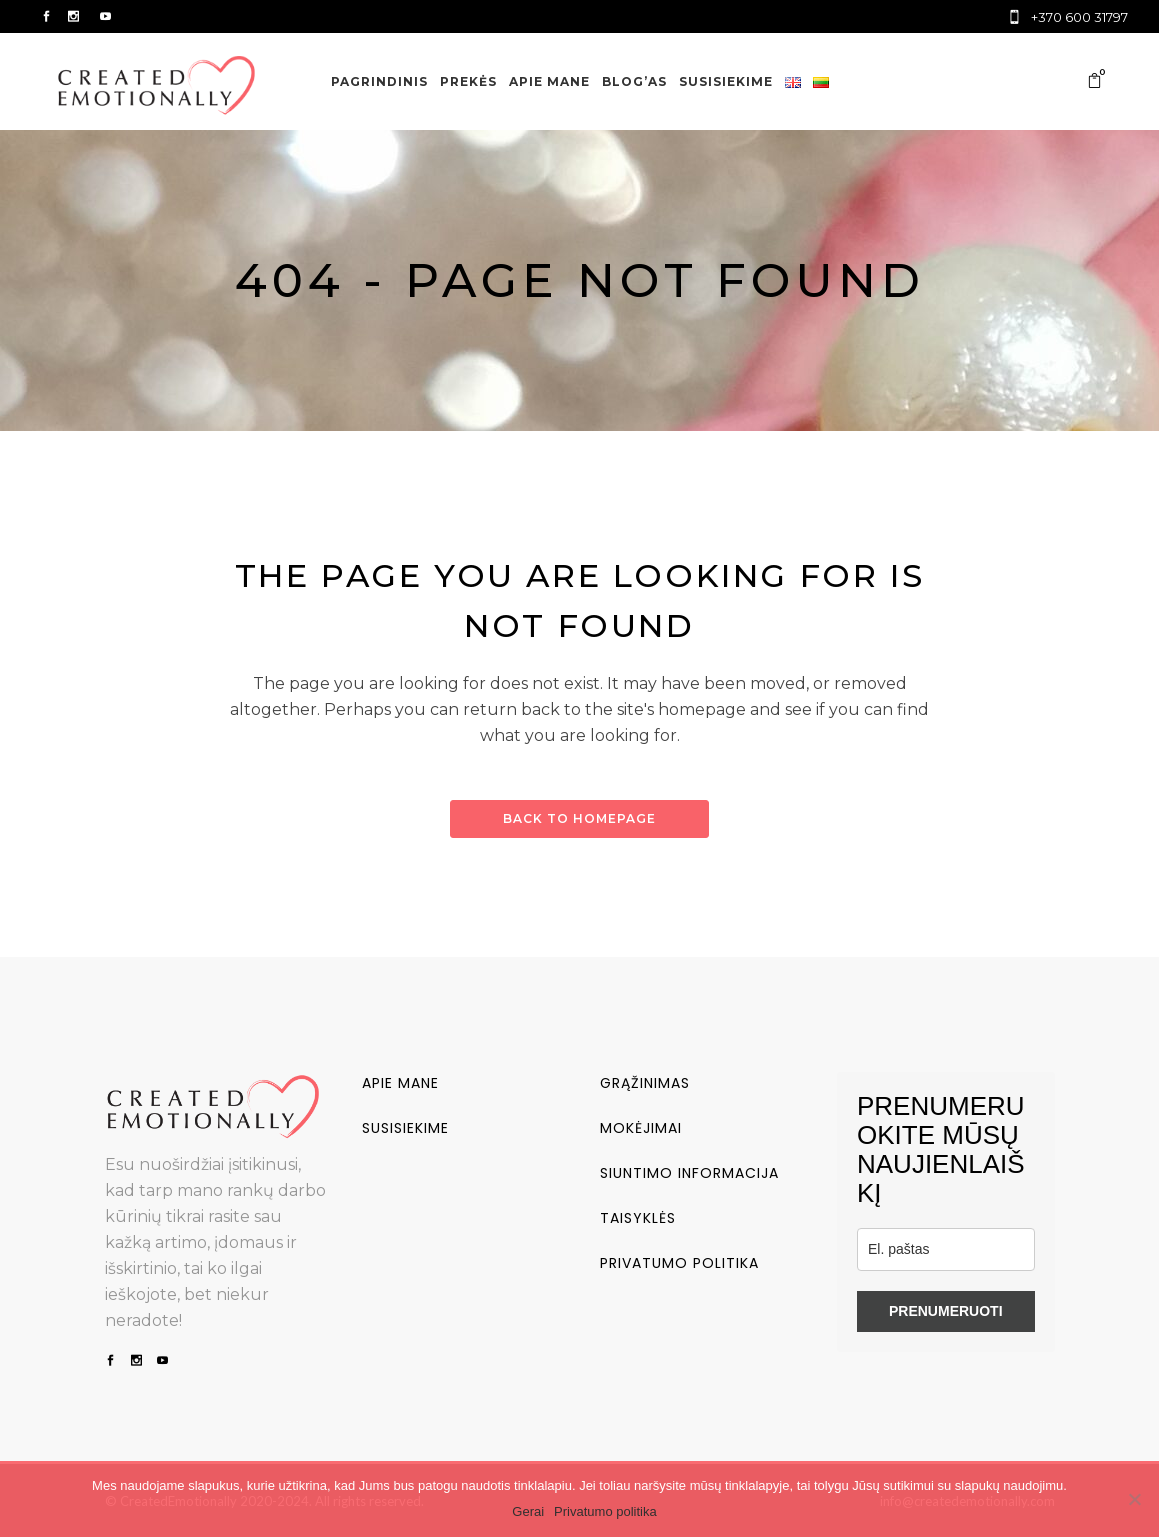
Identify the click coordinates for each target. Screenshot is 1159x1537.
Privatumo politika (679, 1263)
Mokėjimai (641, 1128)
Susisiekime (405, 1128)
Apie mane (400, 1083)
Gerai (528, 1511)
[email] (946, 1249)
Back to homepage (579, 818)
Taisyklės (638, 1218)
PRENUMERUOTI (946, 1311)
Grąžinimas (645, 1083)
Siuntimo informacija (689, 1173)
